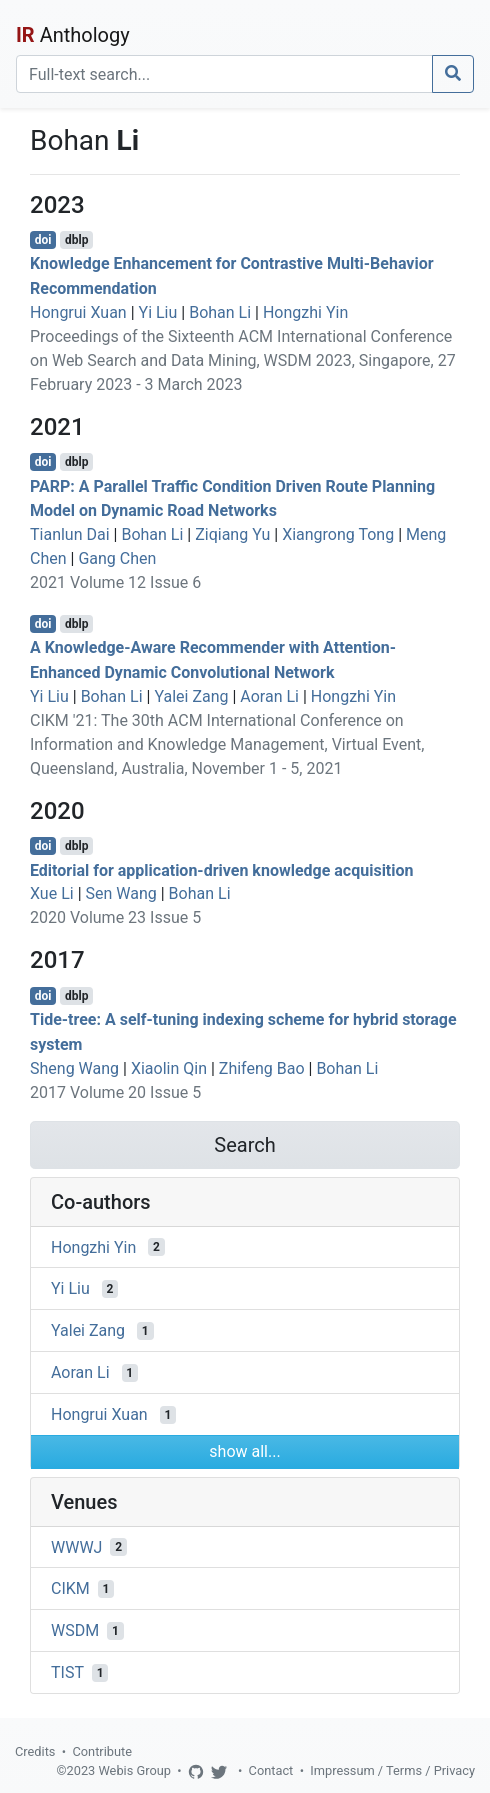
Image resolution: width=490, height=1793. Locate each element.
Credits (35, 1751)
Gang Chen (117, 558)
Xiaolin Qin (169, 1068)
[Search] (224, 74)
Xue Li (52, 893)
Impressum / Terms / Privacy (392, 1770)
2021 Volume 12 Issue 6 (115, 582)
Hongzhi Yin (305, 312)
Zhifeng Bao (262, 1068)
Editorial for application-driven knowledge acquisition (222, 869)
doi (43, 240)
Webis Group (134, 1770)
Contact (271, 1770)
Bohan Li (220, 312)
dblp (76, 240)
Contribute (102, 1751)
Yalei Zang (191, 696)
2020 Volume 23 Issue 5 (115, 917)
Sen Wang (121, 893)
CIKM (70, 1588)
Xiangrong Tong (338, 534)
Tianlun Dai (70, 534)
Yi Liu (158, 312)
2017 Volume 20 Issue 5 (115, 1092)
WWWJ (76, 1546)
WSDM (75, 1630)
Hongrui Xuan (78, 312)
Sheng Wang (74, 1068)
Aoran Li (269, 696)
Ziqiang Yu (232, 534)
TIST (67, 1672)
